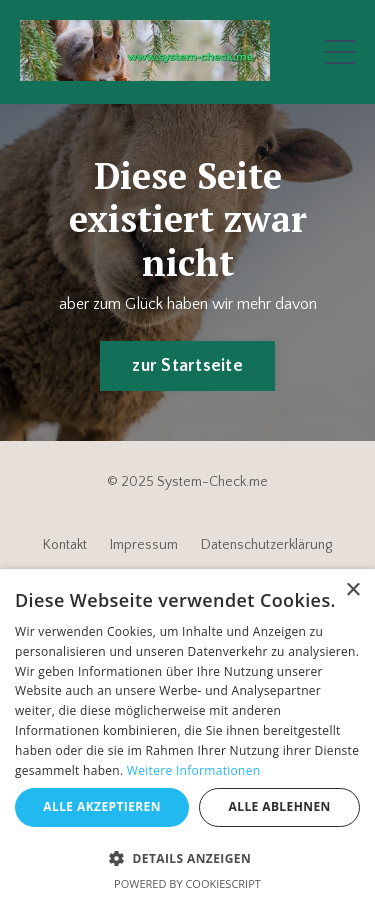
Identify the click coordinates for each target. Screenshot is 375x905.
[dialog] (187, 737)
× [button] (352, 590)
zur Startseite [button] (187, 366)
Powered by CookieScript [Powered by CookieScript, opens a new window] (187, 883)
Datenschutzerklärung (266, 545)
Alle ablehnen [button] (280, 806)
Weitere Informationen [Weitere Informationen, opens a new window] (194, 770)
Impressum (144, 545)
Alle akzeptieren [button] (102, 806)
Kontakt (65, 545)
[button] (187, 858)
